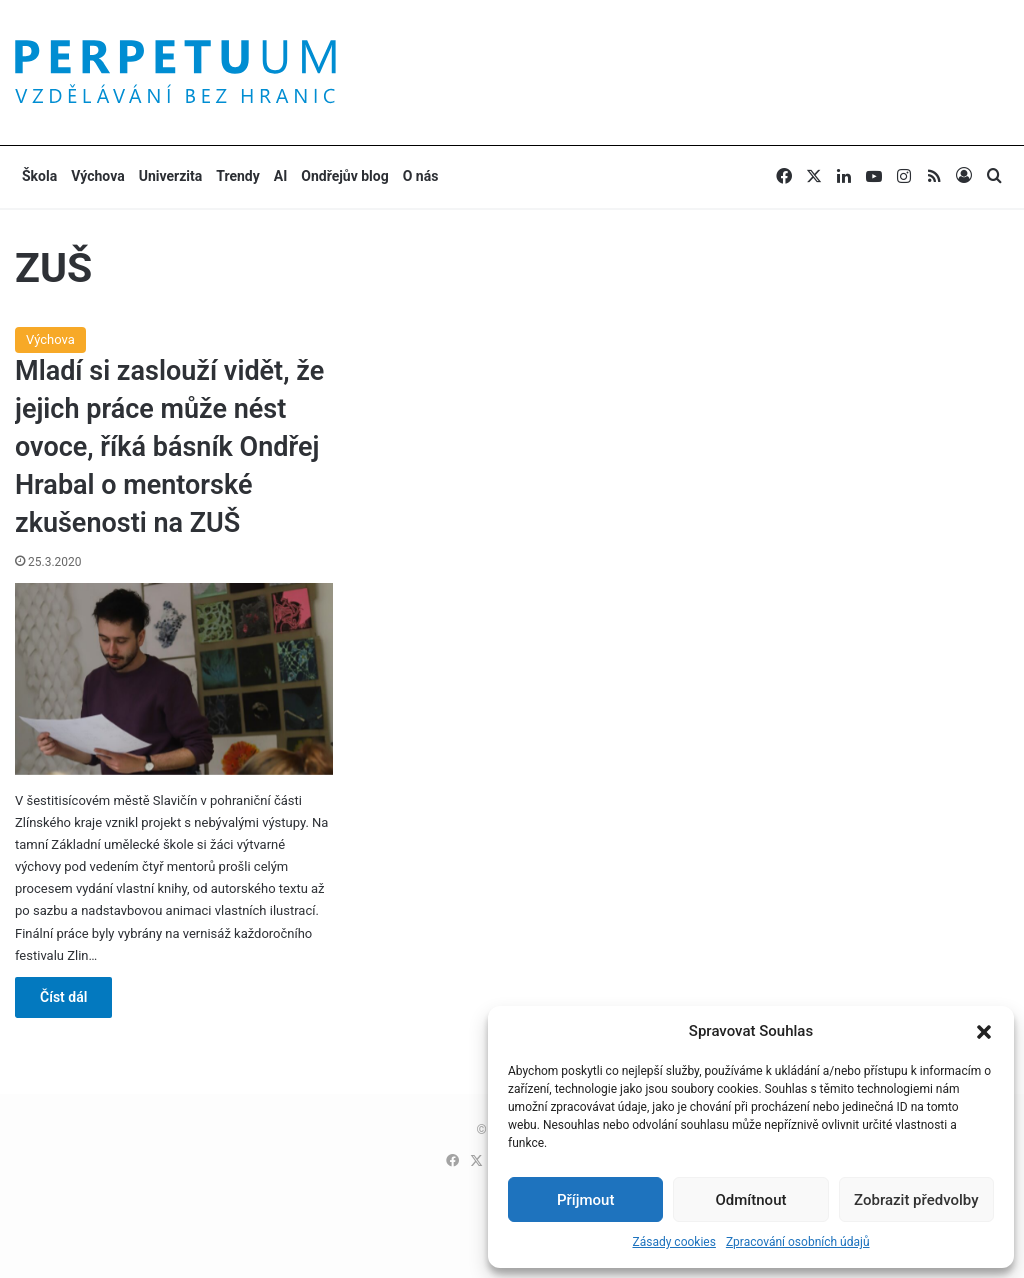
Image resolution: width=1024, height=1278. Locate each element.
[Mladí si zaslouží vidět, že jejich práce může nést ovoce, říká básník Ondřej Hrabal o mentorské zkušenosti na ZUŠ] (174, 679)
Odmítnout (751, 1200)
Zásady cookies (673, 1242)
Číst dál (63, 997)
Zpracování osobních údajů (798, 1242)
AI (281, 176)
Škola (39, 176)
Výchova (97, 176)
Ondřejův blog (344, 176)
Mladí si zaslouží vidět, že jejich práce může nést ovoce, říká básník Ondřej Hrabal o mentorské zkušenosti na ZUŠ (169, 446)
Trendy (238, 176)
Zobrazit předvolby (916, 1200)
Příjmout (585, 1200)
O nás (421, 176)
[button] (984, 1032)
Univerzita (171, 176)
